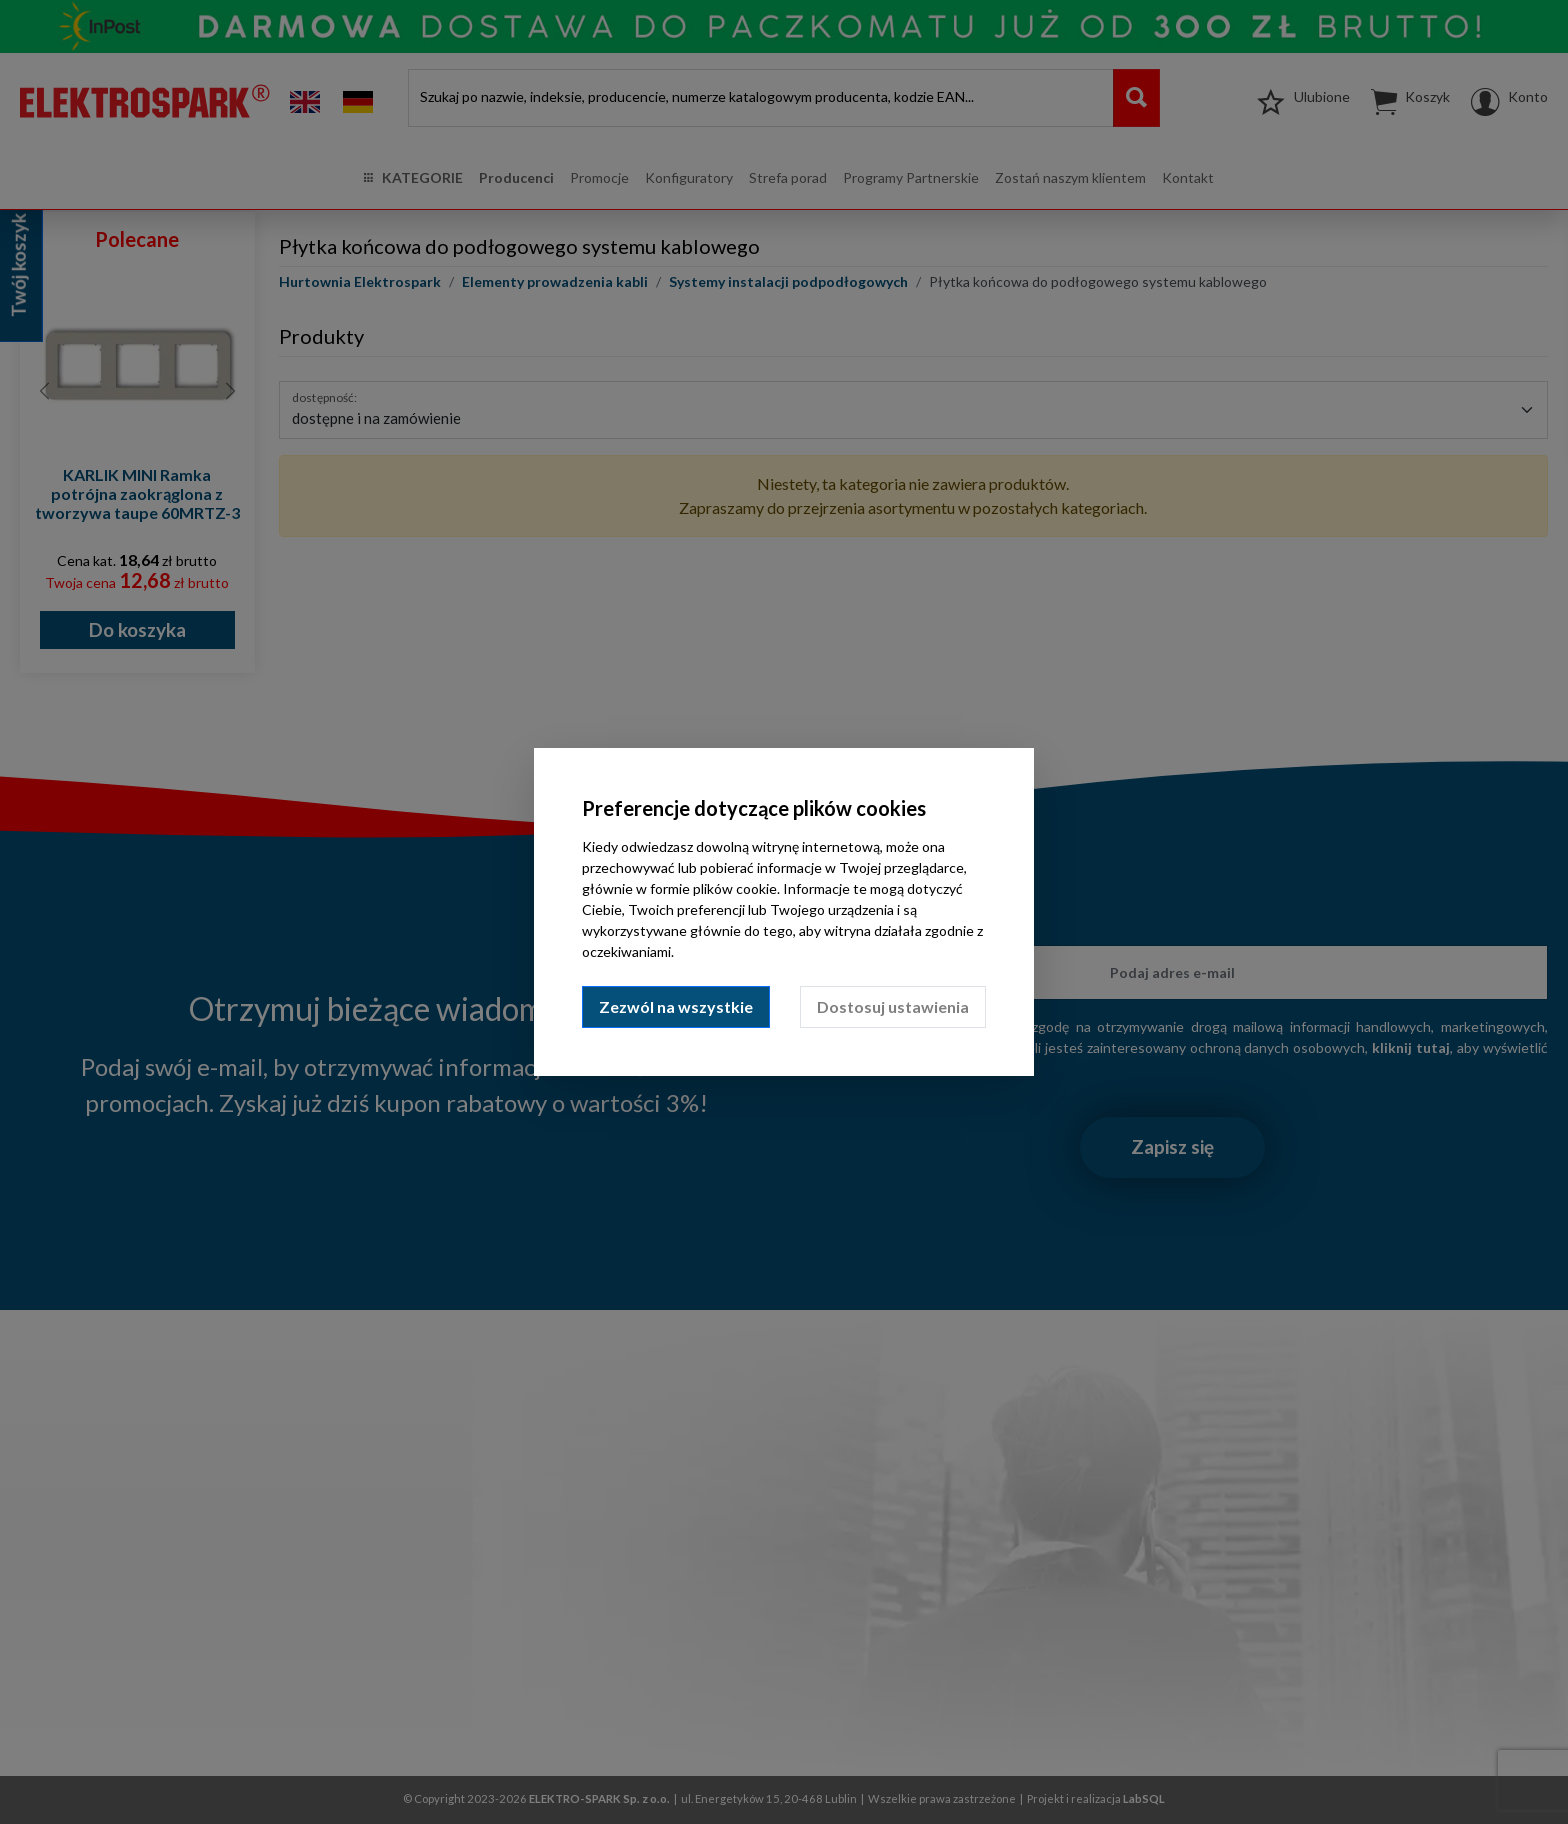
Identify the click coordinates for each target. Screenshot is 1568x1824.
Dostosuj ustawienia (893, 1006)
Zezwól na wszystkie (676, 1006)
